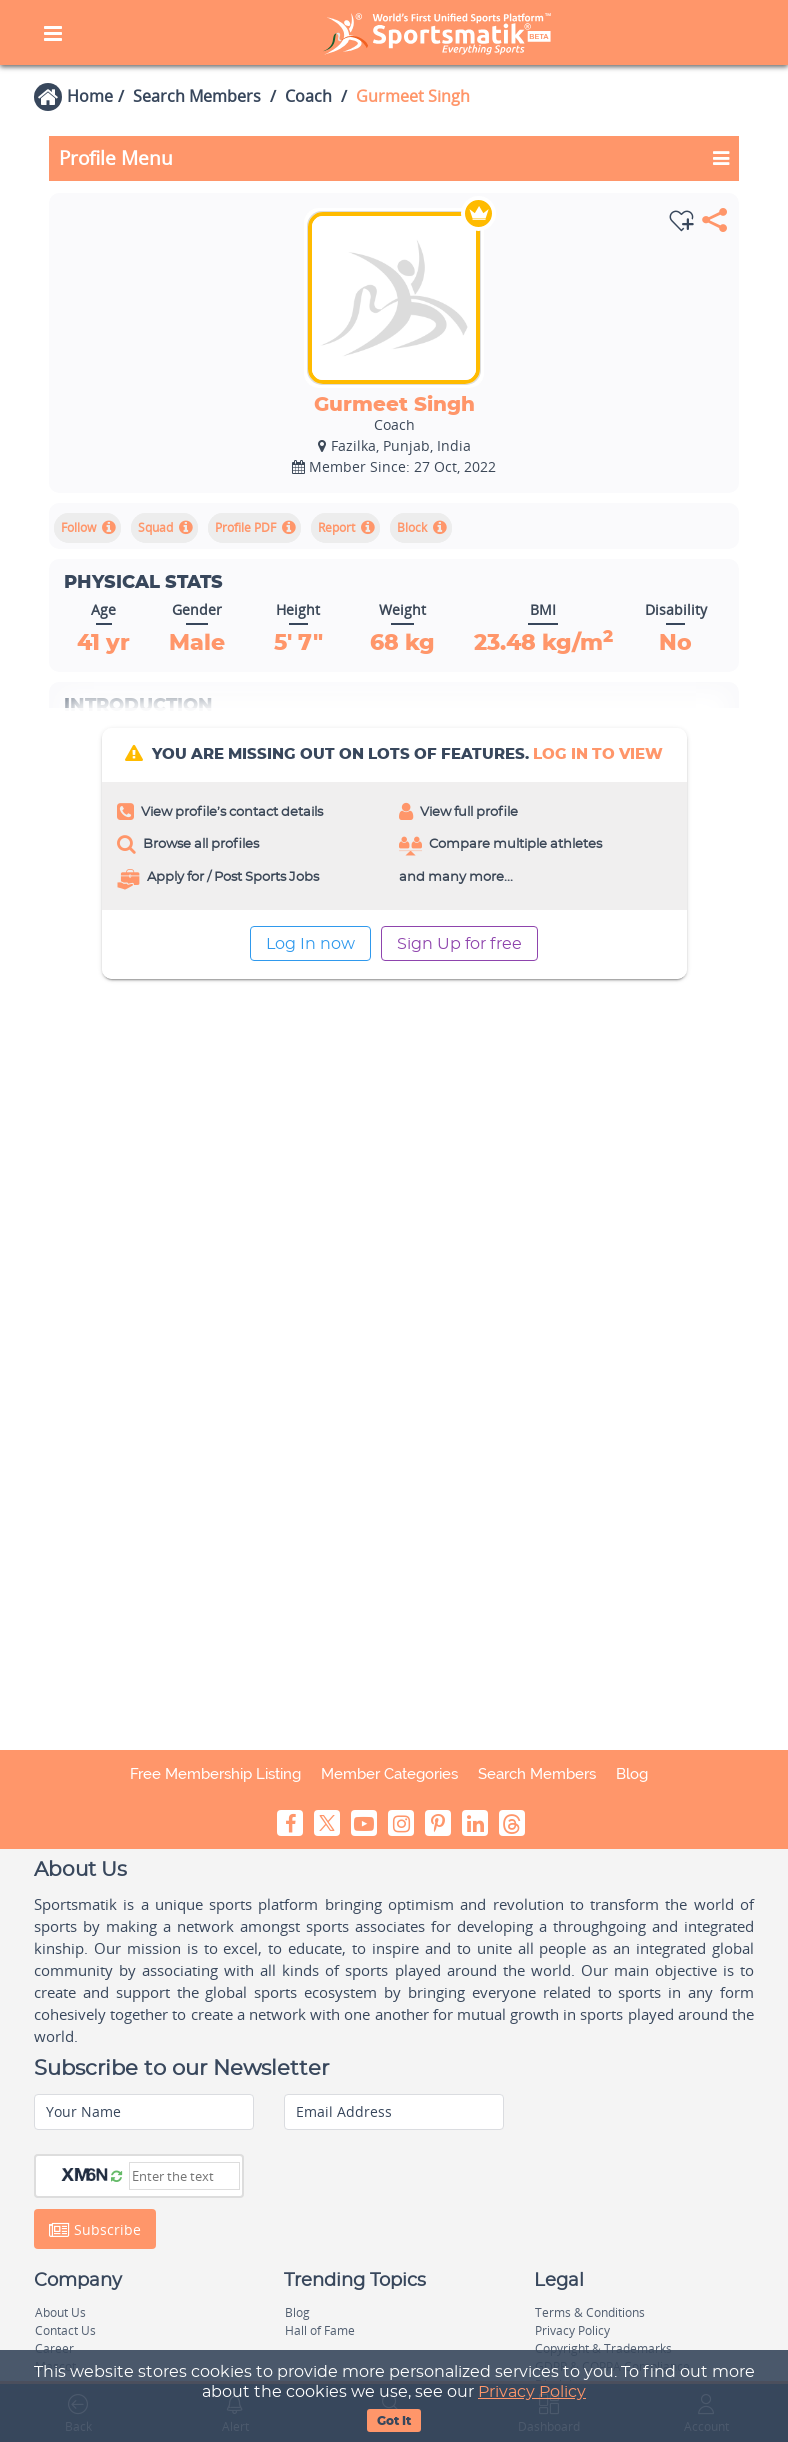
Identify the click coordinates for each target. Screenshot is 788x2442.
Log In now (310, 944)
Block (412, 527)
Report (336, 527)
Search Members (197, 96)
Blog (632, 1774)
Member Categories (389, 1774)
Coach (308, 96)
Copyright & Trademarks (603, 2348)
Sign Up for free (459, 944)
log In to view (598, 754)
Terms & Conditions (590, 2312)
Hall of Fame (320, 2330)
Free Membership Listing (215, 1774)
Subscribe (95, 2229)
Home (90, 96)
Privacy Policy (532, 2392)
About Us (60, 2312)
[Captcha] (184, 2176)
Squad (155, 527)
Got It (394, 2421)
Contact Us (65, 2330)
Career (54, 2348)
